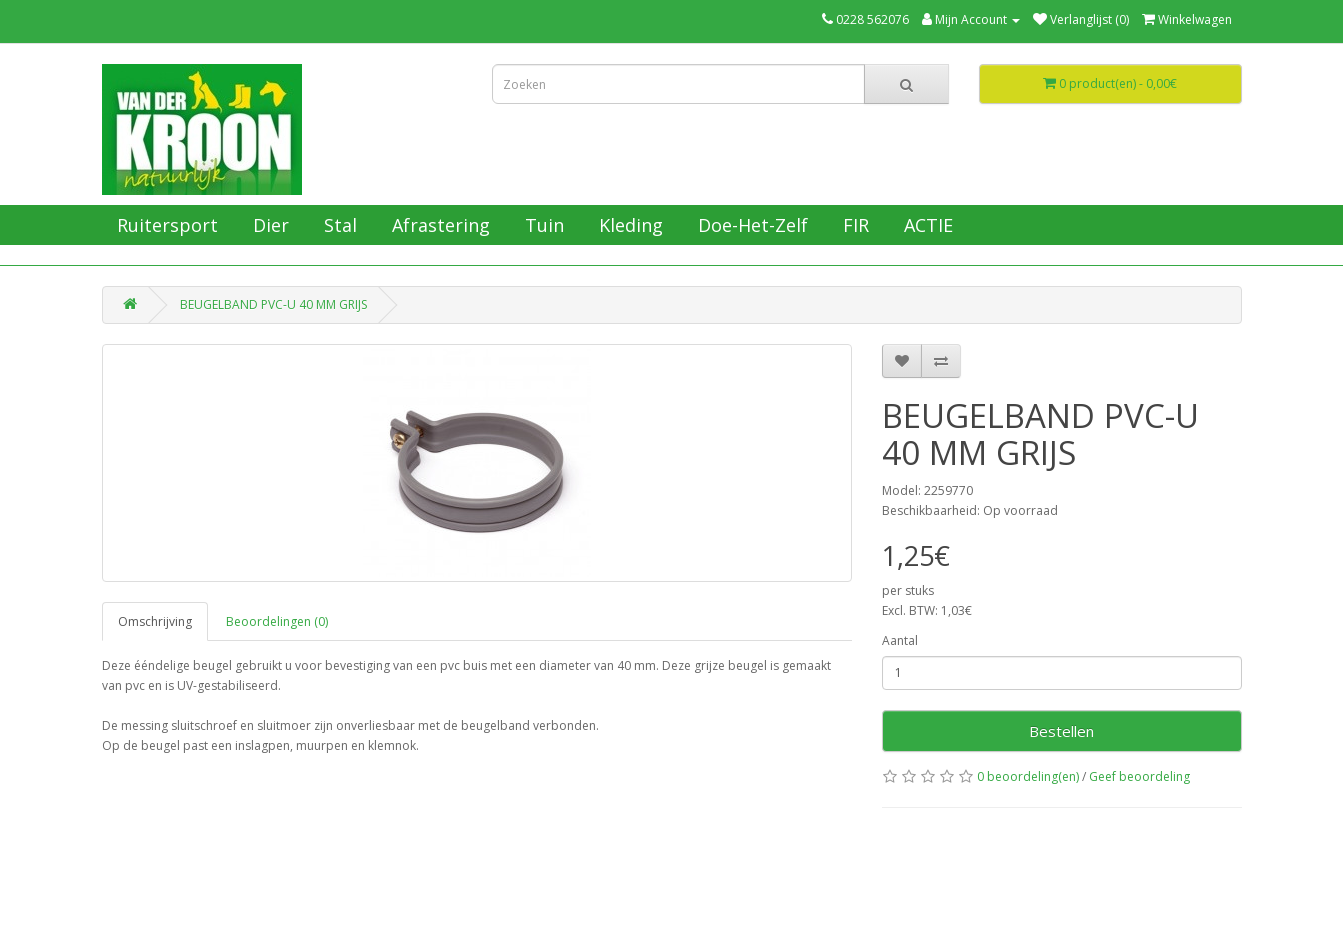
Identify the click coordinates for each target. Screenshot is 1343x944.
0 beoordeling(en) (1028, 776)
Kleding (628, 225)
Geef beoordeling (1139, 776)
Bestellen (1061, 731)
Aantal (900, 640)
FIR (853, 225)
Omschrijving (155, 621)
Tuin (542, 225)
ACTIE (926, 225)
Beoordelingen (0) (277, 621)
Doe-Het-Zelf (750, 225)
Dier (268, 225)
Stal (338, 225)
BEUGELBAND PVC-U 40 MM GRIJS (273, 304)
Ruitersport (165, 225)
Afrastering (438, 225)
